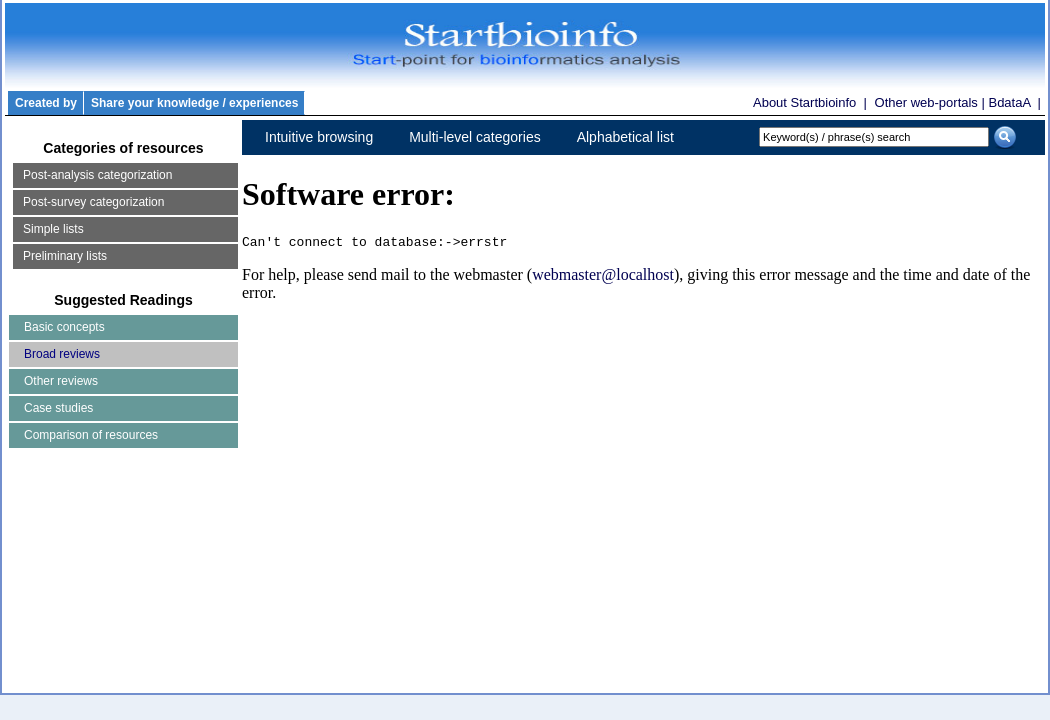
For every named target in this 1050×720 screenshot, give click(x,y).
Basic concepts (64, 327)
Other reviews (61, 381)
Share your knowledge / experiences (194, 103)
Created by (46, 103)
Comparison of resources (91, 435)
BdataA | (1014, 102)
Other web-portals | (932, 102)
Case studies (58, 408)
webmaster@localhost (603, 277)
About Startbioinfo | (812, 102)
